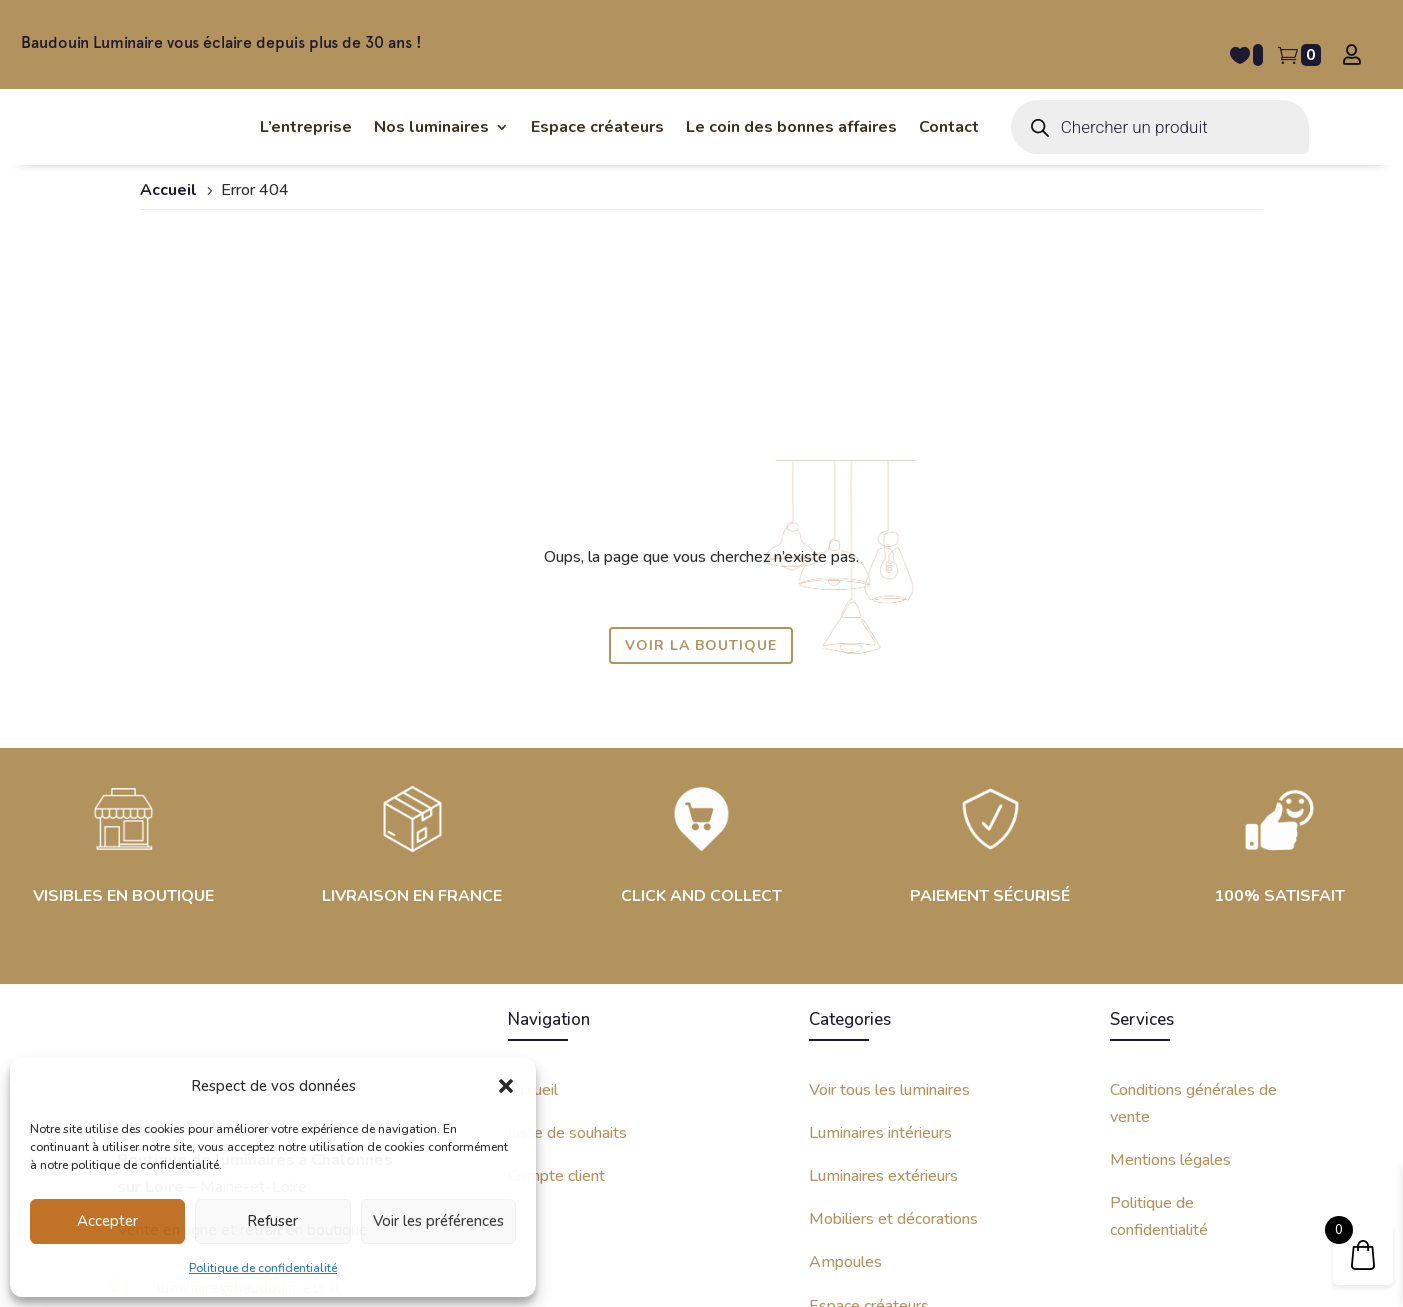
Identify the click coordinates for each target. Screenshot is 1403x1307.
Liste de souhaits (567, 957)
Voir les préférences (438, 1221)
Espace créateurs (869, 1130)
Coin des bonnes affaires (894, 1173)
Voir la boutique (701, 469)
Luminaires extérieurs (883, 1000)
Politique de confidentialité (263, 1268)
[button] (506, 1075)
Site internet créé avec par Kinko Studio (1137, 1264)
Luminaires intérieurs (880, 957)
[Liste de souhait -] (1246, 55)
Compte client (556, 1000)
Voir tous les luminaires (889, 914)
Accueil (533, 914)
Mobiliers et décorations (893, 1044)
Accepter (107, 1221)
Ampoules (845, 1087)
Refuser (272, 1221)
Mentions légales (1170, 984)
